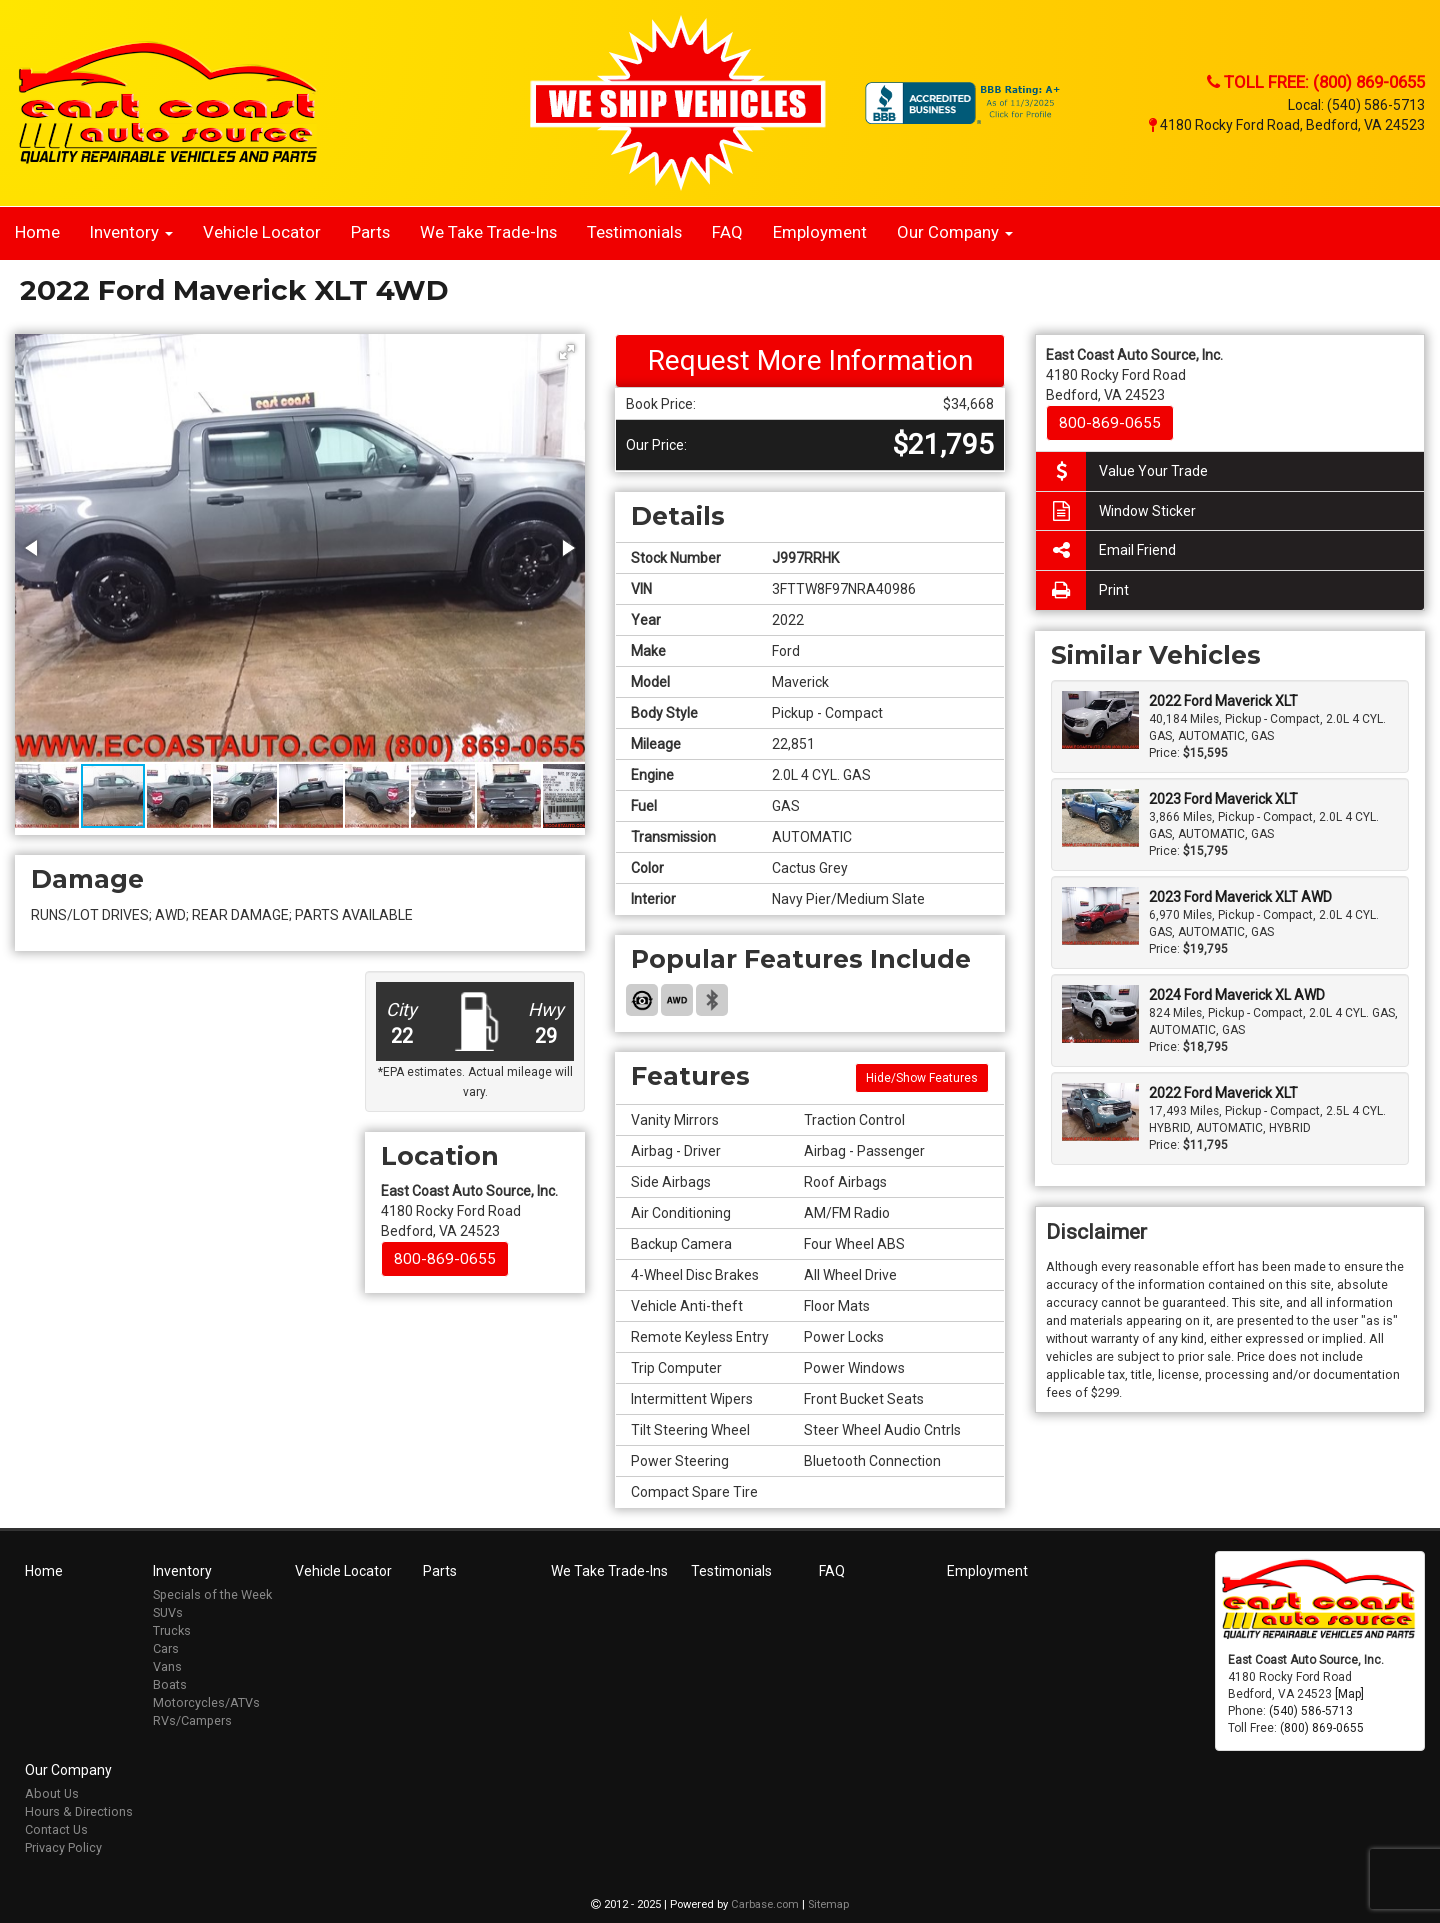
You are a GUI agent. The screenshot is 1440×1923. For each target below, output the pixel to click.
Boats (170, 1684)
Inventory (131, 232)
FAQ (727, 232)
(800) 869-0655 (1322, 1728)
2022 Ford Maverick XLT (1223, 701)
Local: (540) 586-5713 (1356, 105)
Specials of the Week (212, 1594)
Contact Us (56, 1829)
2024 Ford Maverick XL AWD (1237, 995)
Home (37, 232)
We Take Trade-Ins (488, 232)
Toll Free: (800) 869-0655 (1316, 82)
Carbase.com (765, 1904)
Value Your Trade (1122, 471)
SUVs (168, 1612)
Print (1082, 590)
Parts (370, 232)
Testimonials (634, 232)
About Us (52, 1793)
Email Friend (1106, 550)
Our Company (955, 232)
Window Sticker (1116, 511)
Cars (166, 1648)
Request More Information (810, 360)
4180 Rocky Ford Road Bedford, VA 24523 (469, 1211)
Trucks (172, 1630)
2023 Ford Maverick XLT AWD (1240, 897)
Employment (820, 232)
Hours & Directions (79, 1811)
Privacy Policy (63, 1847)
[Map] (1349, 1694)
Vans (167, 1666)
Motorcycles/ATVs (206, 1702)
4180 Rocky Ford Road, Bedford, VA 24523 (1287, 125)
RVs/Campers (192, 1720)
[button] (567, 352)
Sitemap (828, 1904)
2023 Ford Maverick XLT (1223, 799)
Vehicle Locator (262, 232)
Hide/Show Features (922, 1078)
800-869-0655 (445, 1259)
